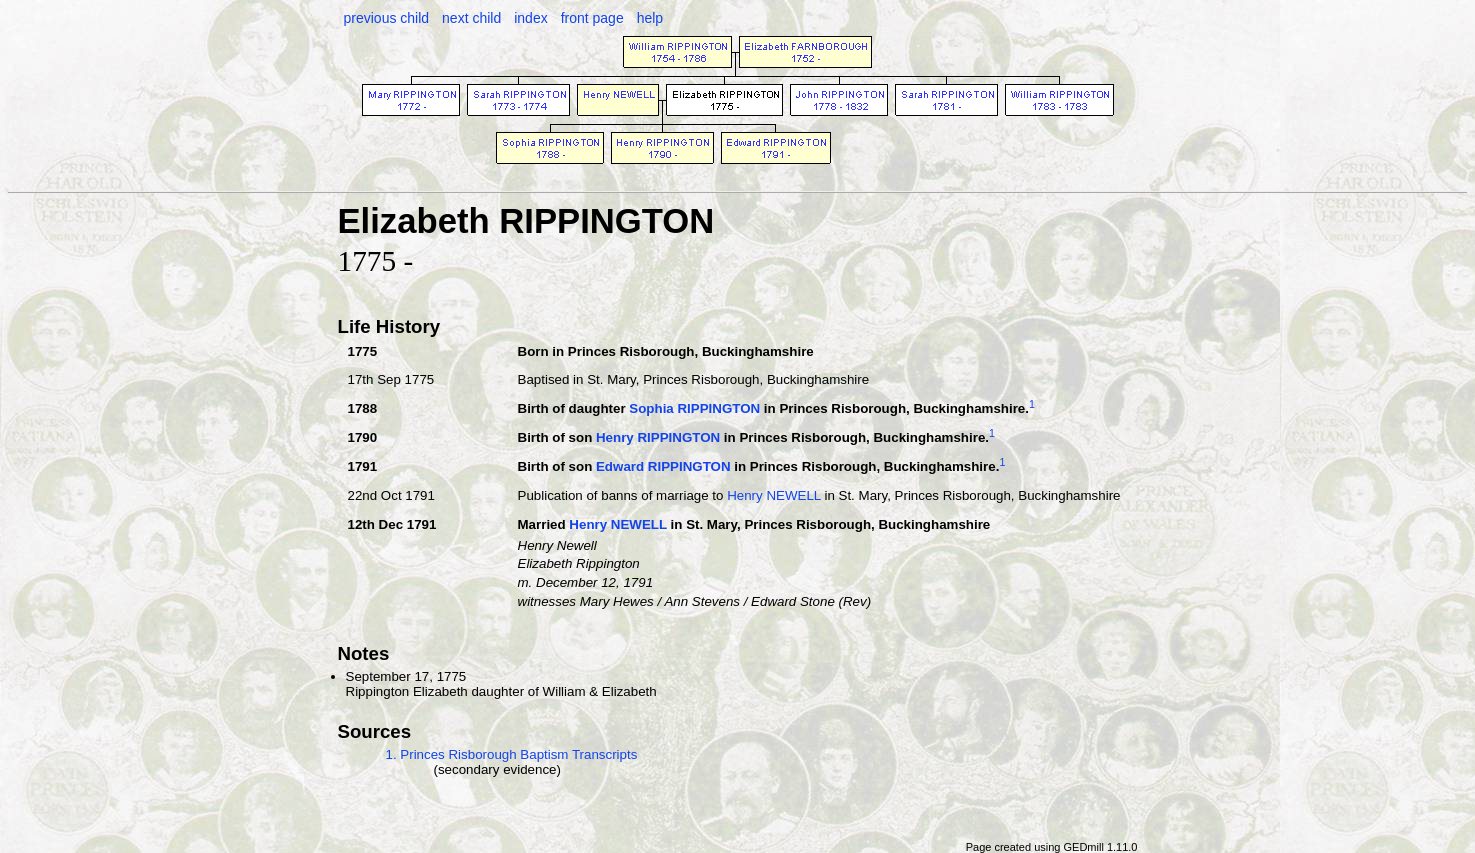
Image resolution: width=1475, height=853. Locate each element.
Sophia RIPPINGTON (694, 408)
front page (592, 18)
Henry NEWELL (774, 495)
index (530, 18)
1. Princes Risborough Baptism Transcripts (512, 754)
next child (471, 18)
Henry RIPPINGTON (658, 438)
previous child (387, 18)
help (650, 18)
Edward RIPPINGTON (663, 467)
